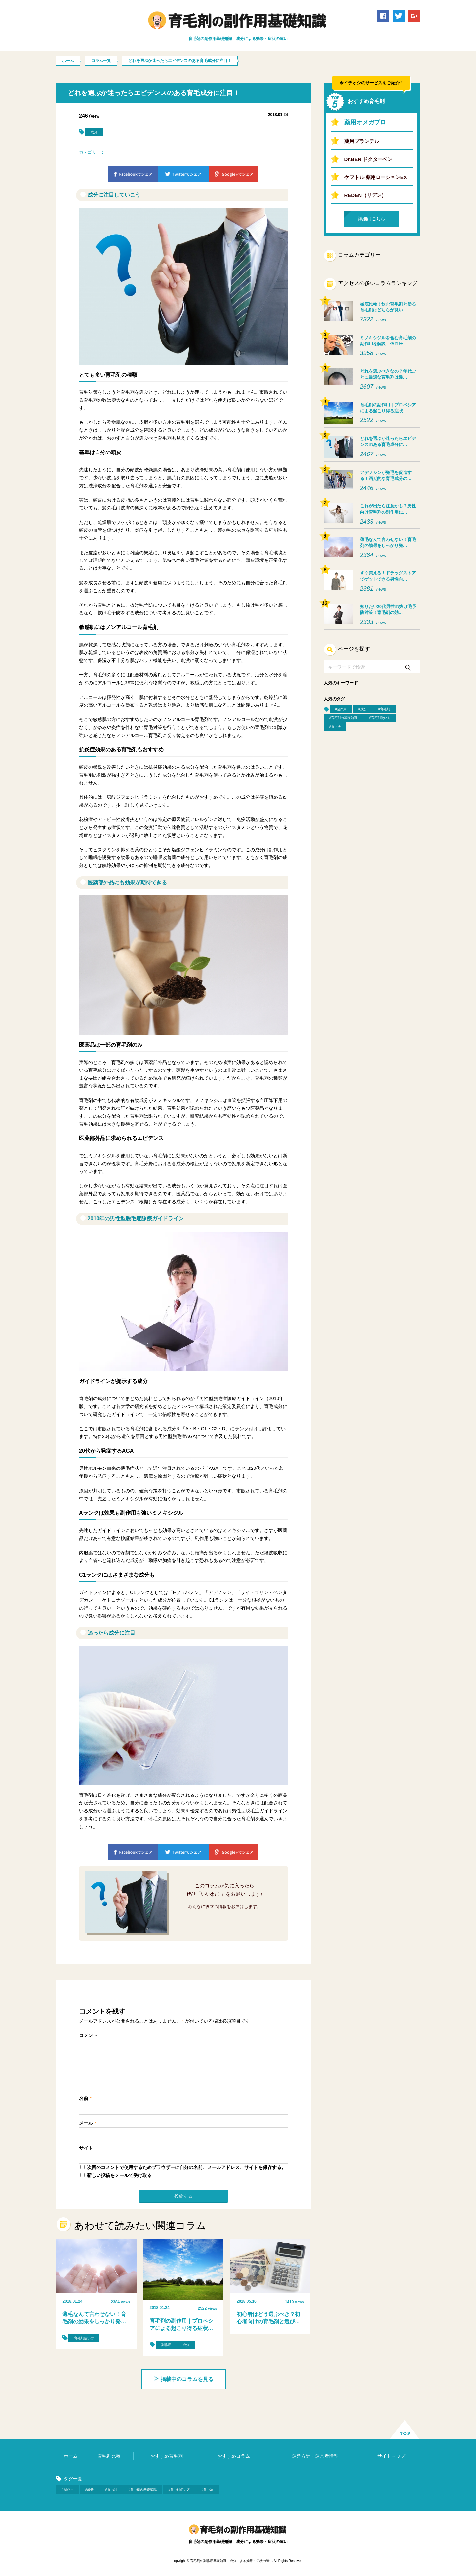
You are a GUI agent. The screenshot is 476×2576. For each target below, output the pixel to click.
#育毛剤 (384, 709)
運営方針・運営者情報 (315, 2456)
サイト (86, 2148)
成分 (94, 132)
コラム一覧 (101, 60)
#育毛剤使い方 (380, 718)
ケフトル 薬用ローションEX (375, 177)
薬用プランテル (361, 141)
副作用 (166, 2345)
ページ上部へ (404, 2429)
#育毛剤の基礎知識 (343, 718)
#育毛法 (335, 726)
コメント (88, 2035)
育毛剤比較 (109, 2456)
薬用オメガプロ (365, 122)
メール (87, 2123)
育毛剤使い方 (84, 2338)
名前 (85, 2098)
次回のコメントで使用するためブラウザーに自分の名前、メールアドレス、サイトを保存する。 (186, 2167)
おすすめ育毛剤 (166, 2456)
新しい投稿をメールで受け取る (119, 2175)
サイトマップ (391, 2456)
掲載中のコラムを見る (184, 2379)
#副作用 (341, 709)
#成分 (362, 709)
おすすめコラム (234, 2456)
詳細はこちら (371, 218)
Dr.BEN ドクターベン (368, 159)
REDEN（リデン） (365, 195)
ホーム (68, 60)
